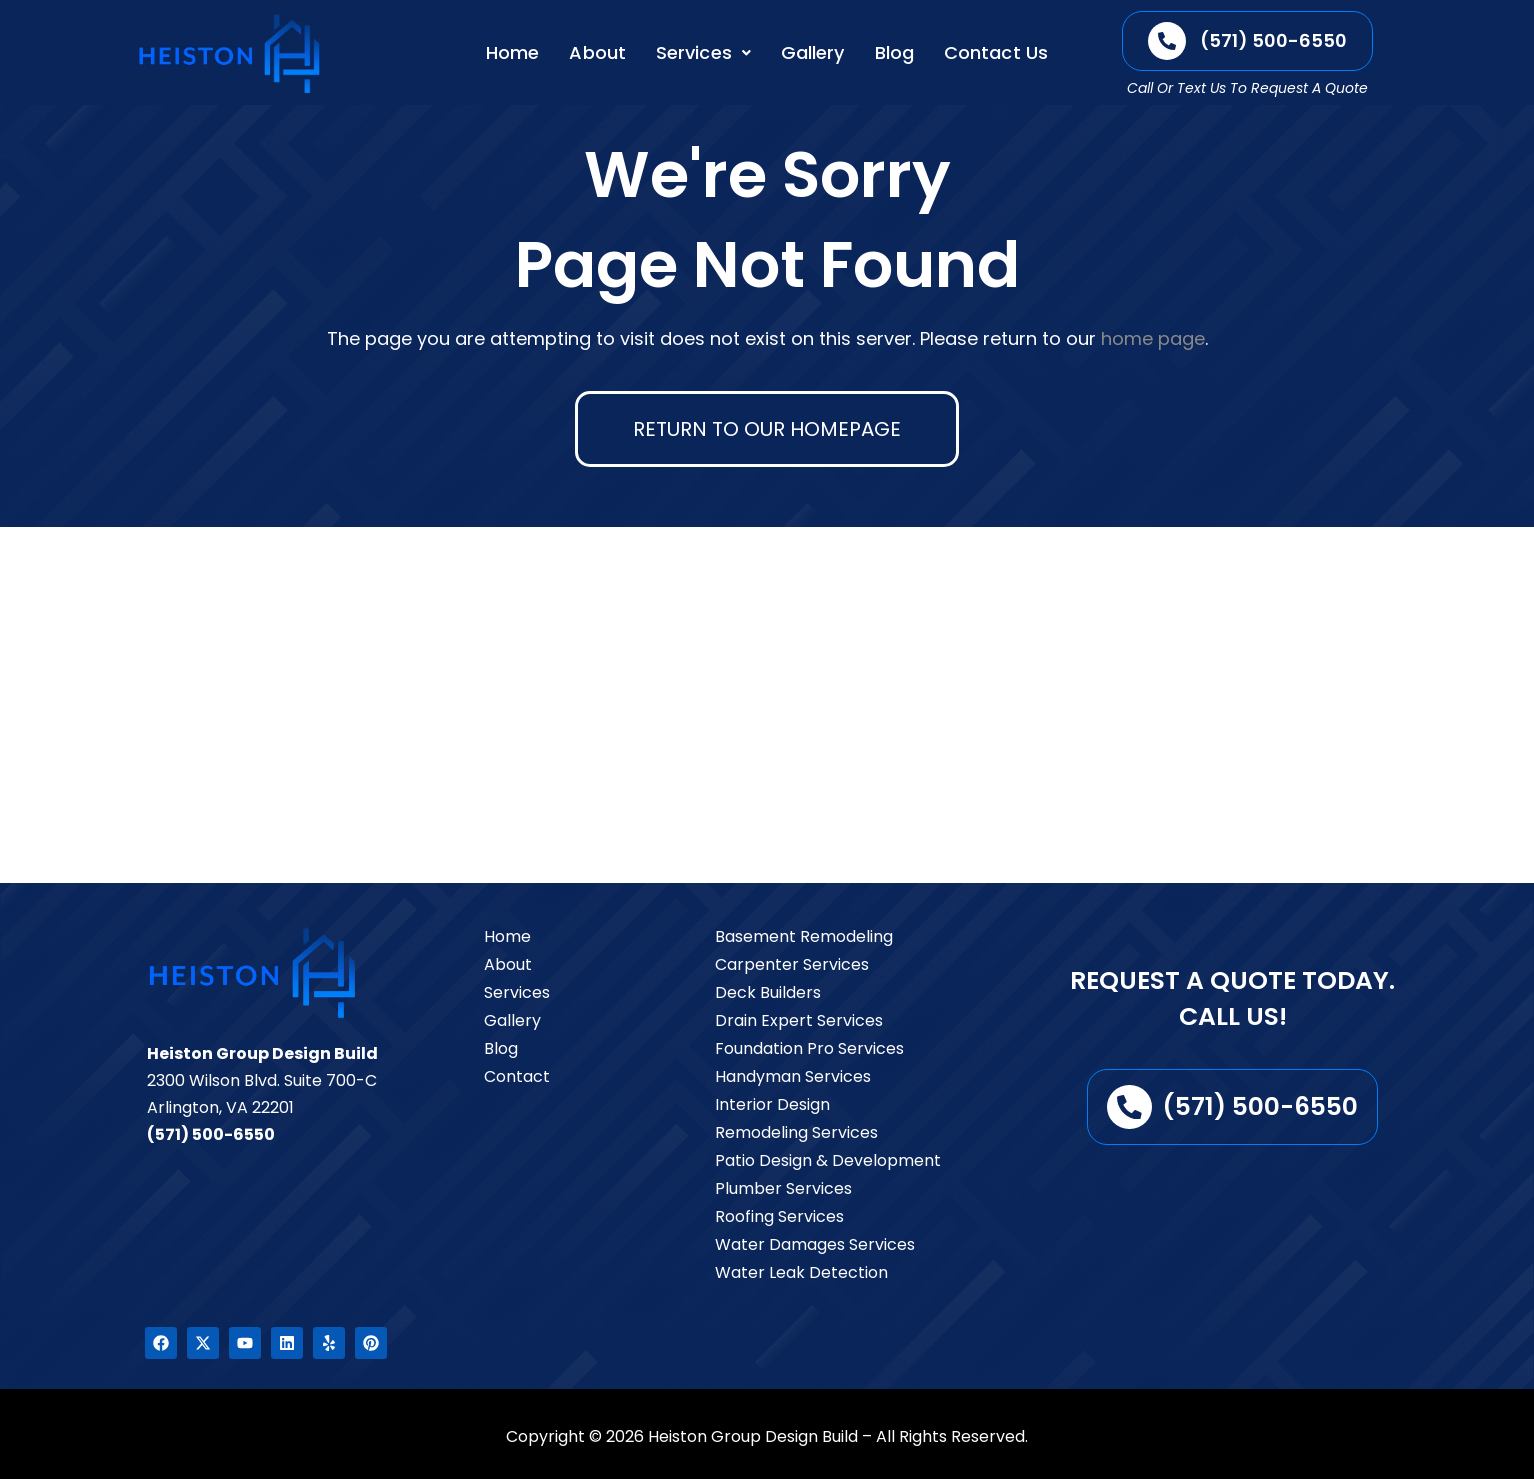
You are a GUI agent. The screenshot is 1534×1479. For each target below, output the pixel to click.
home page (1153, 338)
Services (703, 52)
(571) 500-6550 (211, 1134)
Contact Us (996, 52)
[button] (703, 53)
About (597, 52)
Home (512, 52)
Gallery (813, 52)
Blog (894, 52)
